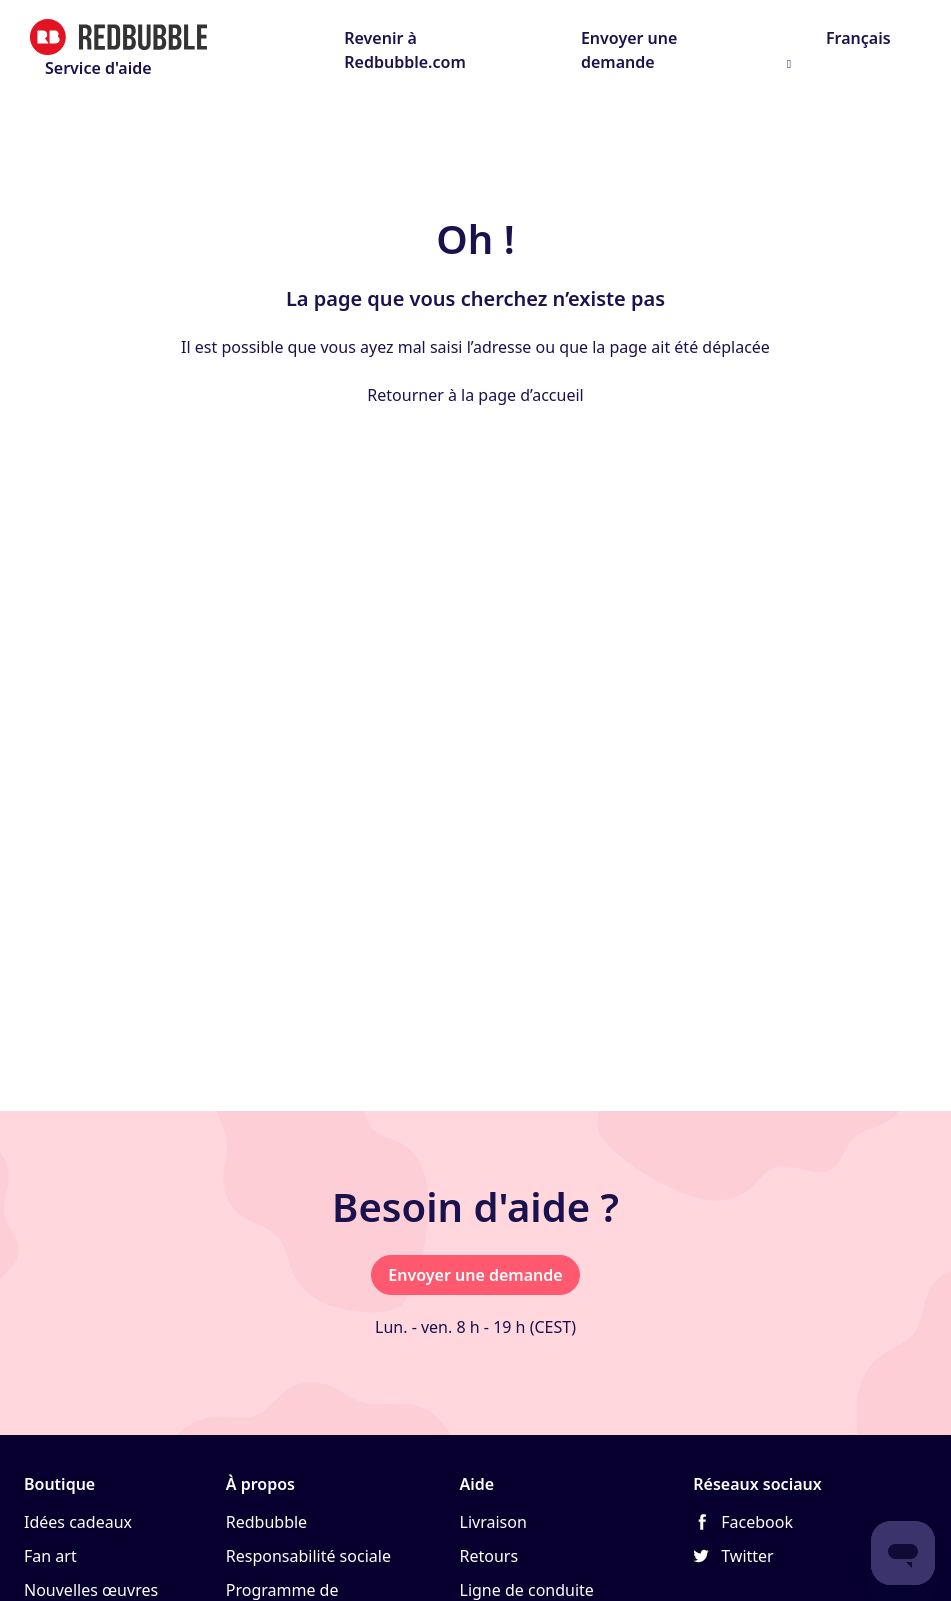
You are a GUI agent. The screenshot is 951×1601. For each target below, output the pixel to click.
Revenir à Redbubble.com (405, 50)
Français (856, 38)
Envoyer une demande (629, 50)
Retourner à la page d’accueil (475, 395)
